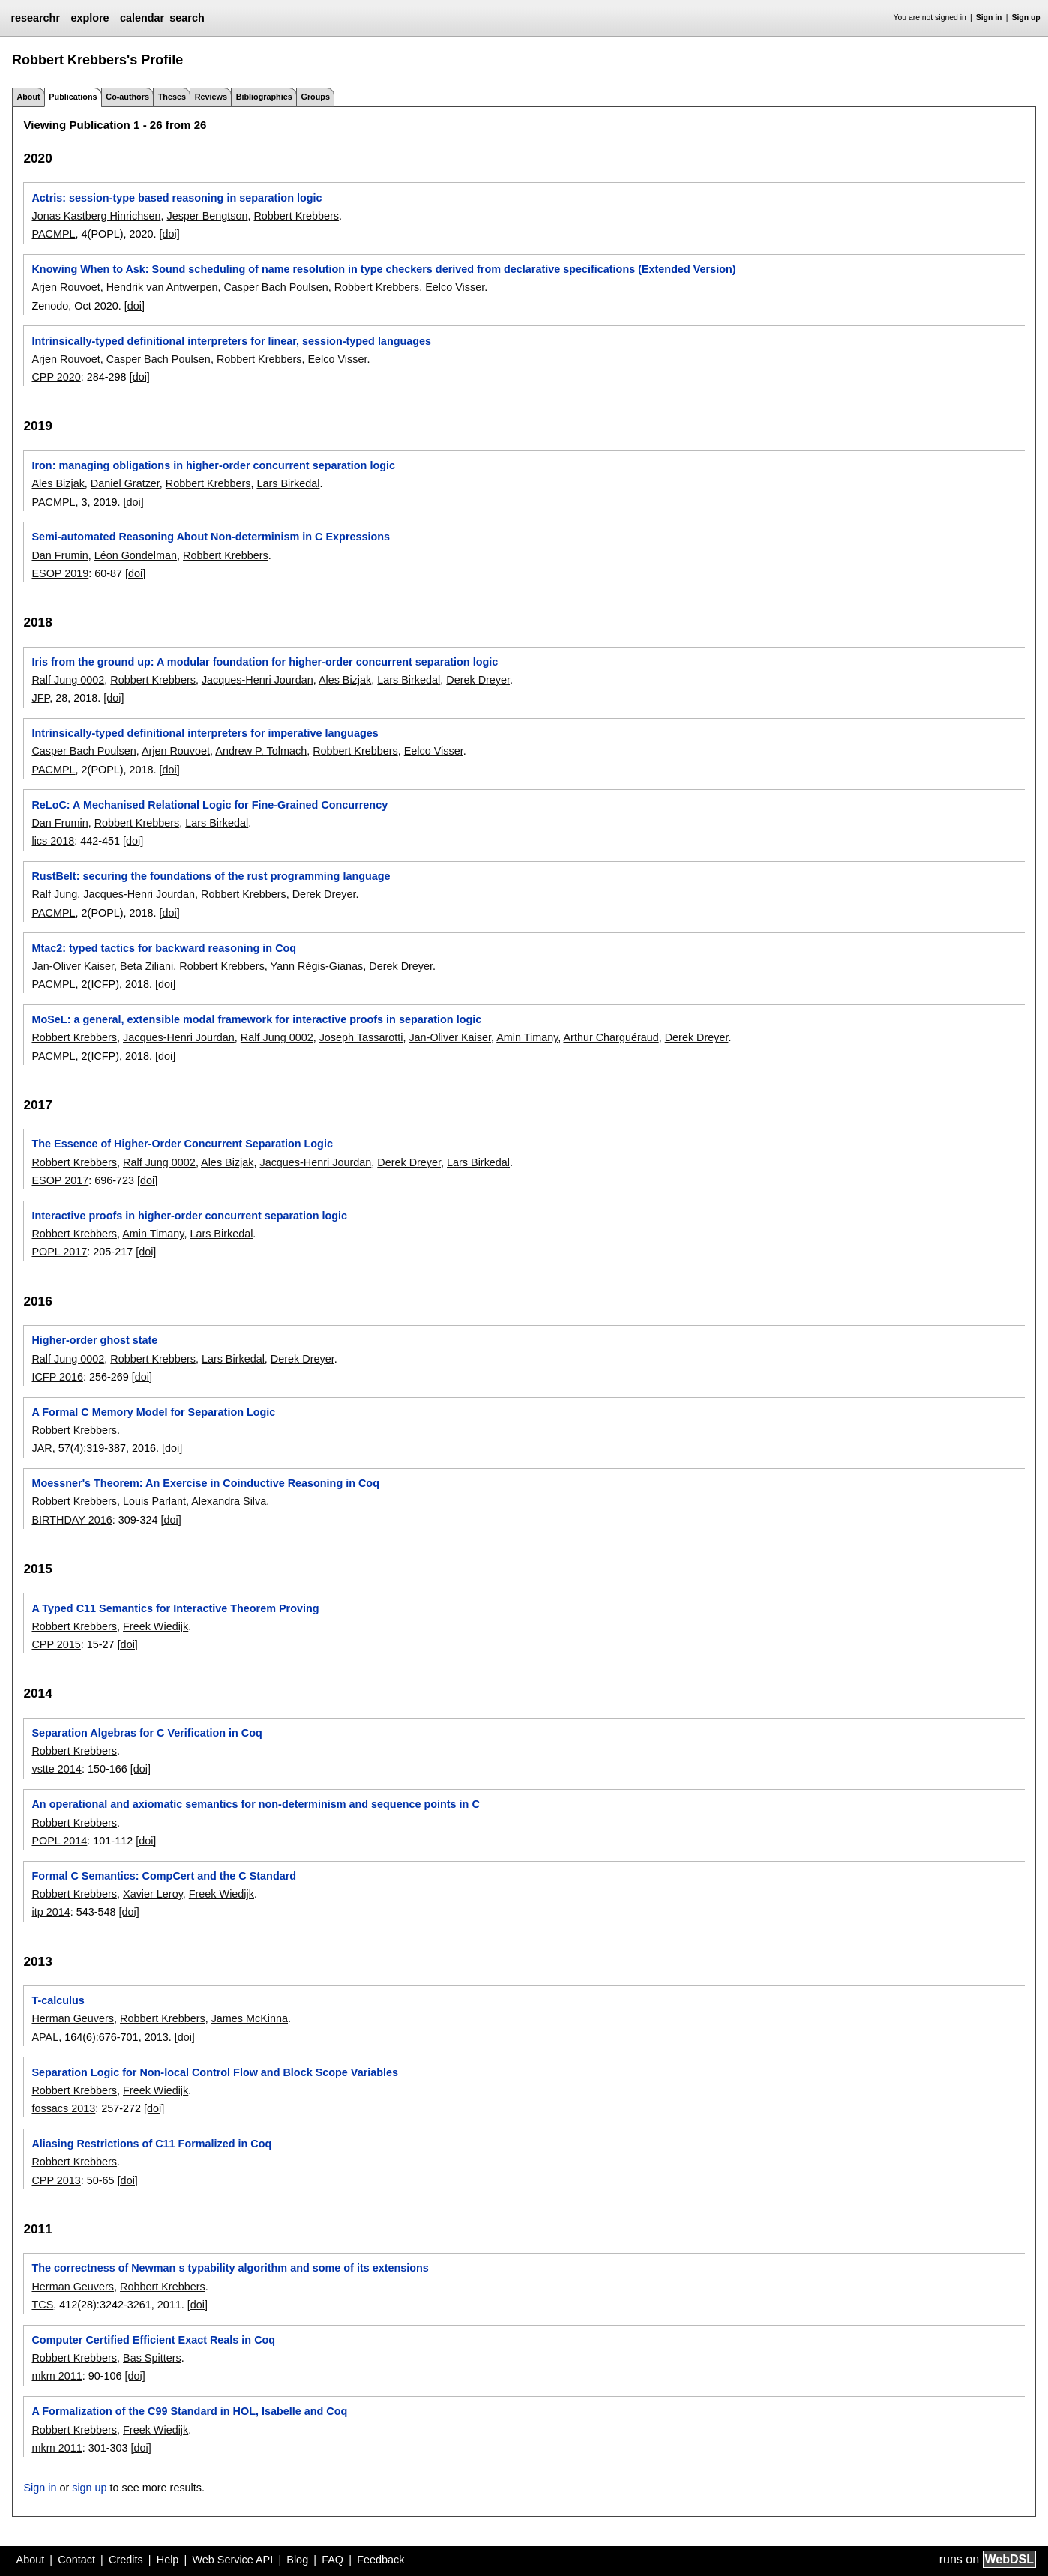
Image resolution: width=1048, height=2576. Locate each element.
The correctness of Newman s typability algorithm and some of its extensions (229, 2268)
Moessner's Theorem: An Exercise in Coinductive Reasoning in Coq (205, 1483)
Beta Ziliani (146, 966)
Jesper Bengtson (206, 216)
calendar (142, 18)
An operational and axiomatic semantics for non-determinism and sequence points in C (255, 1804)
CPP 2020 (55, 377)
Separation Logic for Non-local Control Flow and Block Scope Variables (214, 2072)
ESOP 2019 (59, 573)
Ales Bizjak (57, 483)
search (186, 18)
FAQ (332, 2560)
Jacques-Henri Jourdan (257, 680)
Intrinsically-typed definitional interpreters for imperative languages (204, 733)
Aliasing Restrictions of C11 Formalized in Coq (151, 2144)
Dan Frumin (59, 555)
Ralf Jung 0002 (67, 680)
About (28, 96)
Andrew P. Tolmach (261, 751)
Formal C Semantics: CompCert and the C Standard (163, 1876)
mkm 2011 (56, 2376)
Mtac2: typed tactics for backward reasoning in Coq (163, 948)
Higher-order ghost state (94, 1340)
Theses (172, 96)
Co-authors (127, 96)
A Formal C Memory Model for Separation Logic (153, 1412)
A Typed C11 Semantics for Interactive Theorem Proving (175, 1608)
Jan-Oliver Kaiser (72, 966)
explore (89, 18)
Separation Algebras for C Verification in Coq (146, 1733)
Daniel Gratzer (125, 483)
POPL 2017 (59, 1252)
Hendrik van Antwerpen (162, 287)
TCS (42, 2305)
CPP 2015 (55, 1644)
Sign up (1026, 17)
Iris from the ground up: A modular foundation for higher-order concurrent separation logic (264, 662)
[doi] (170, 234)
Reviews (211, 96)
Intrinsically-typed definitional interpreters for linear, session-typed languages (231, 341)
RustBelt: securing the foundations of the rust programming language (210, 876)
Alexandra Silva (228, 1501)
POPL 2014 (59, 1841)
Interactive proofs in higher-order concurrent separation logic (189, 1216)
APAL (44, 2037)
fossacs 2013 (63, 2108)
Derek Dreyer (478, 680)
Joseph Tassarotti (361, 1037)
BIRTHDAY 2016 (71, 1520)
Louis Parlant (154, 1501)
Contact (76, 2560)
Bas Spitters (152, 2358)
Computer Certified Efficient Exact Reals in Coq (153, 2340)
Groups (315, 96)
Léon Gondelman (135, 555)
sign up (89, 2488)
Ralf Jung (54, 894)
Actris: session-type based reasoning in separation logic (176, 198)
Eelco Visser (454, 287)
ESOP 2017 (59, 1180)
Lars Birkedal (287, 483)
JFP (40, 698)
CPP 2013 (55, 2180)
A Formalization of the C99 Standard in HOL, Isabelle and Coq (189, 2411)
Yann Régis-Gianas (317, 966)
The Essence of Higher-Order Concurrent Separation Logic (181, 1144)
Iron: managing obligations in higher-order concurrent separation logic (213, 465)
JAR (41, 1448)
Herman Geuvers (72, 2018)
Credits (126, 2560)
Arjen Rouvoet (65, 287)
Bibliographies (264, 96)
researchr (35, 18)
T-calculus (57, 2000)
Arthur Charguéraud (611, 1037)
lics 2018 (52, 841)
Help (168, 2560)
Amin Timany (527, 1037)
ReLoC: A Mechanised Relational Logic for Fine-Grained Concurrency (209, 805)
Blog (297, 2560)
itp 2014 (50, 1912)
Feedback (380, 2560)
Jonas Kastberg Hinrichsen (95, 216)
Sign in (989, 17)
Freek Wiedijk (155, 1626)
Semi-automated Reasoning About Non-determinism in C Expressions (210, 537)
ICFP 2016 (57, 1377)
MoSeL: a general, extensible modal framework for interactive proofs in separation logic (256, 1019)
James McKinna (249, 2018)
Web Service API (232, 2560)
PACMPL (53, 234)
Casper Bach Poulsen (275, 287)
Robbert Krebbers (296, 216)
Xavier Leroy (153, 1894)
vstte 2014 (56, 1769)
